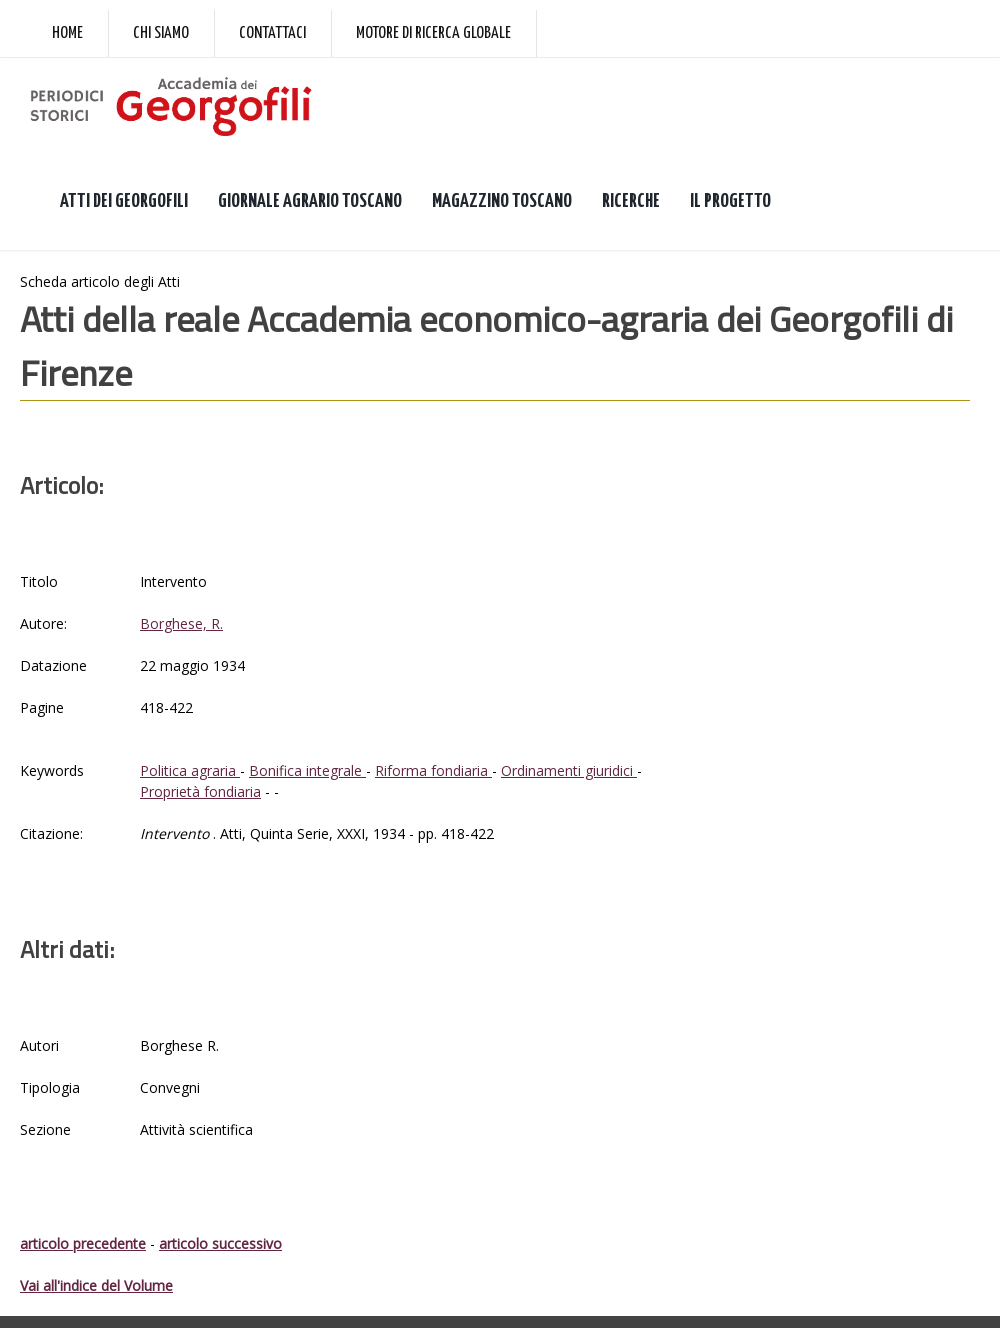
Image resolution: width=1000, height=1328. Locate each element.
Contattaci (272, 33)
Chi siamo (161, 33)
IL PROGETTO (730, 201)
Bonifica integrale (307, 770)
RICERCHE (631, 201)
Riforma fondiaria (433, 770)
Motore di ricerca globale (433, 33)
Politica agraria (190, 770)
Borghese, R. (181, 623)
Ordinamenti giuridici (569, 770)
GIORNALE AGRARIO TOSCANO (310, 201)
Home (67, 33)
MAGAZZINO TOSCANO (502, 201)
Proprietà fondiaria (200, 791)
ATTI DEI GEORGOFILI (124, 201)
